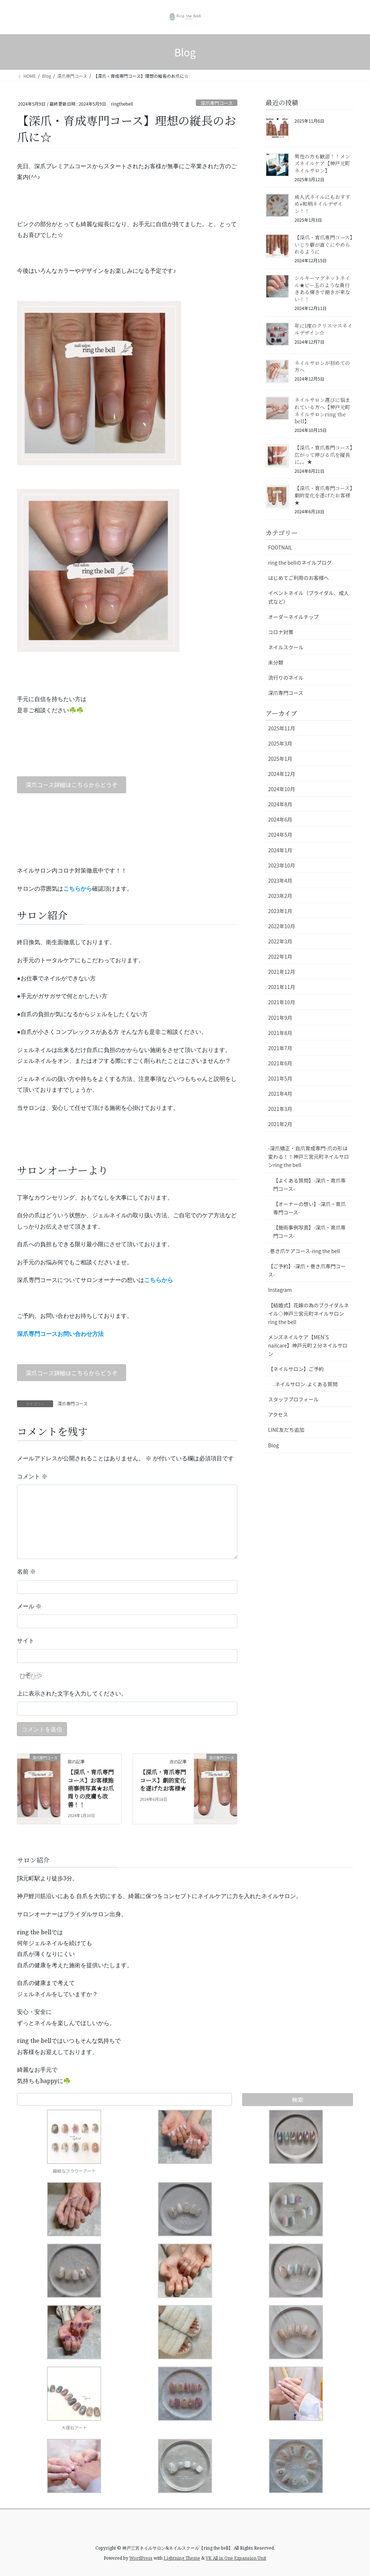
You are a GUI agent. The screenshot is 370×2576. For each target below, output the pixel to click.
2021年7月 (280, 1048)
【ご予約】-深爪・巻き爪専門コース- (307, 1270)
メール (29, 1606)
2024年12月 (281, 773)
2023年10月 (281, 865)
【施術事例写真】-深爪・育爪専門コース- (309, 1231)
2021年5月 (280, 1078)
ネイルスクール (286, 647)
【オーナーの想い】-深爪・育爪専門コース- (309, 1208)
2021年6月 (280, 1063)
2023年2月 (280, 895)
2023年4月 (280, 880)
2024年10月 (281, 789)
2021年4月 (280, 1093)
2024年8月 (280, 804)
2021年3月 (280, 1108)
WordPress (140, 2558)
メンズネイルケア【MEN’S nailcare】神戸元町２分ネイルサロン (308, 1345)
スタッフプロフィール (293, 1399)
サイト (25, 1641)
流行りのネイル (286, 677)
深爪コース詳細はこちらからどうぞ (71, 784)
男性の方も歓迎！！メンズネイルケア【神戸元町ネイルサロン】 (322, 163)
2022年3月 (280, 941)
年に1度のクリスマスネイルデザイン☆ (323, 329)
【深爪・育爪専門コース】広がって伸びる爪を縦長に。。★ (323, 454)
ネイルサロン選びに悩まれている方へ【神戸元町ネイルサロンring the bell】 (322, 410)
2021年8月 (280, 1032)
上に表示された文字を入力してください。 (72, 1693)
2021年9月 (280, 1017)
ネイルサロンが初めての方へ (322, 366)
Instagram (280, 1289)
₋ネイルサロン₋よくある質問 (305, 1384)
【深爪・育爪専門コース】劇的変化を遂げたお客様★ (163, 1780)
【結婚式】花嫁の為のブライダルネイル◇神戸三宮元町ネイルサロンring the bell (308, 1313)
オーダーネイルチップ (293, 616)
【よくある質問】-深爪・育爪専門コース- (309, 1184)
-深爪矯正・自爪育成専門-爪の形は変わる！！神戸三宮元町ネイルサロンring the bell (308, 1156)
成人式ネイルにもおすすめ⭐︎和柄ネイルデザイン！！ (322, 204)
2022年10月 (281, 926)
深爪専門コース (217, 102)
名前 (26, 1571)
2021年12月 (281, 971)
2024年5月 (280, 834)
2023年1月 (280, 910)
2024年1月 (280, 850)
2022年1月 (280, 956)
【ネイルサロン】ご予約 (296, 1368)
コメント (32, 1476)
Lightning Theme (182, 2558)
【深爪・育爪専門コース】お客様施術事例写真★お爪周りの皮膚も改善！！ (91, 1788)
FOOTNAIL (280, 547)
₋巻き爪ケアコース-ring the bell (304, 1251)
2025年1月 (280, 758)
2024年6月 (280, 819)
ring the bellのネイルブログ (300, 562)
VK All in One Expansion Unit (236, 2558)
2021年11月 (281, 986)
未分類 (275, 662)
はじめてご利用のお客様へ (298, 577)
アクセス (278, 1414)
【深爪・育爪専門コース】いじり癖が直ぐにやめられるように (323, 244)
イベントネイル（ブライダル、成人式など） (308, 597)
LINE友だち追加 (286, 1429)
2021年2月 (280, 1124)
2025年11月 (281, 728)
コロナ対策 (280, 632)
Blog (273, 1445)
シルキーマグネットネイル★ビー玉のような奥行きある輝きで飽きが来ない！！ (322, 288)
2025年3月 (280, 743)
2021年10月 (281, 1002)
